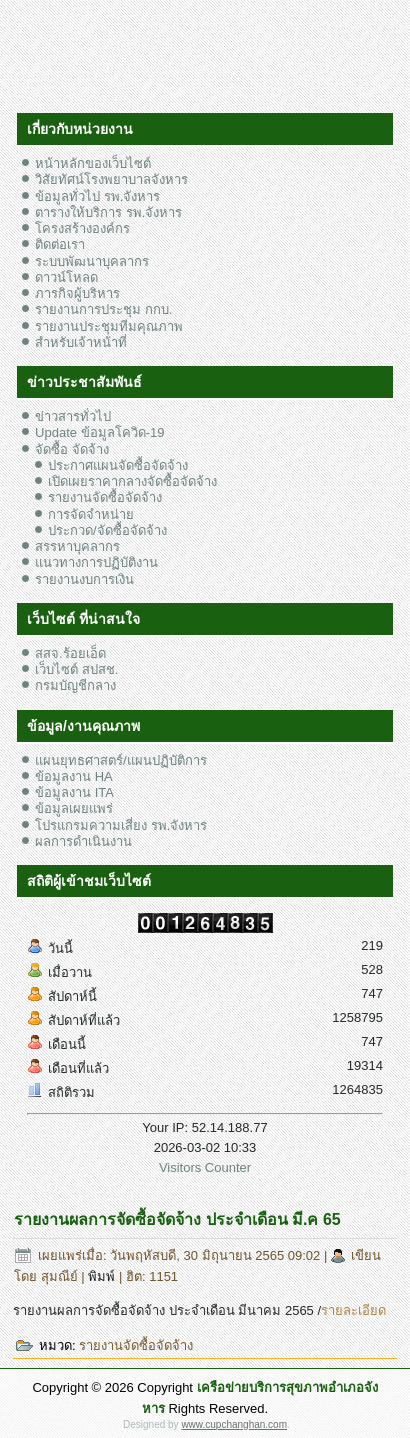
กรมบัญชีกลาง (75, 685)
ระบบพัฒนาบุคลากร (92, 261)
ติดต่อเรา (60, 244)
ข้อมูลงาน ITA (74, 792)
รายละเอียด (353, 1310)
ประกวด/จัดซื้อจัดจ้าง (107, 530)
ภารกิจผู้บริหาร (77, 293)
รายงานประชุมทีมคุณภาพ (109, 326)
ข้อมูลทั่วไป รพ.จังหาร (97, 196)
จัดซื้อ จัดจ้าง (72, 449)
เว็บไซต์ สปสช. (76, 669)
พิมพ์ (103, 1276)
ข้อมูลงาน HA (74, 776)
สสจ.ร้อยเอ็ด (70, 653)
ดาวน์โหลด (66, 277)
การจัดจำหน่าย (91, 514)
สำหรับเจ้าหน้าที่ (81, 342)
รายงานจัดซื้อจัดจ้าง (105, 497)
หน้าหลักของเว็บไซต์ (93, 163)
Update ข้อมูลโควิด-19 (99, 432)
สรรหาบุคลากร (77, 546)
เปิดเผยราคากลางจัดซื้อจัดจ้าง (132, 481)
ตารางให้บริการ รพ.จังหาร (108, 212)
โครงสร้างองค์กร (82, 228)
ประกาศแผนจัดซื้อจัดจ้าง (118, 465)
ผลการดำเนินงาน (83, 841)
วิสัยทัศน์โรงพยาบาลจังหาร (111, 179)
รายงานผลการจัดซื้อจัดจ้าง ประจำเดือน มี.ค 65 (177, 1219)
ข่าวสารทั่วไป (73, 416)
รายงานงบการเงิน (84, 579)
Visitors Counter (205, 1167)
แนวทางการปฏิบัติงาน (96, 562)
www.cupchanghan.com (234, 1424)
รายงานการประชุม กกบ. (103, 309)
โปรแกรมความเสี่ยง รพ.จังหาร (121, 825)
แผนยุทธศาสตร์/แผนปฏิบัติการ (121, 760)
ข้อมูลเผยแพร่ (74, 808)
